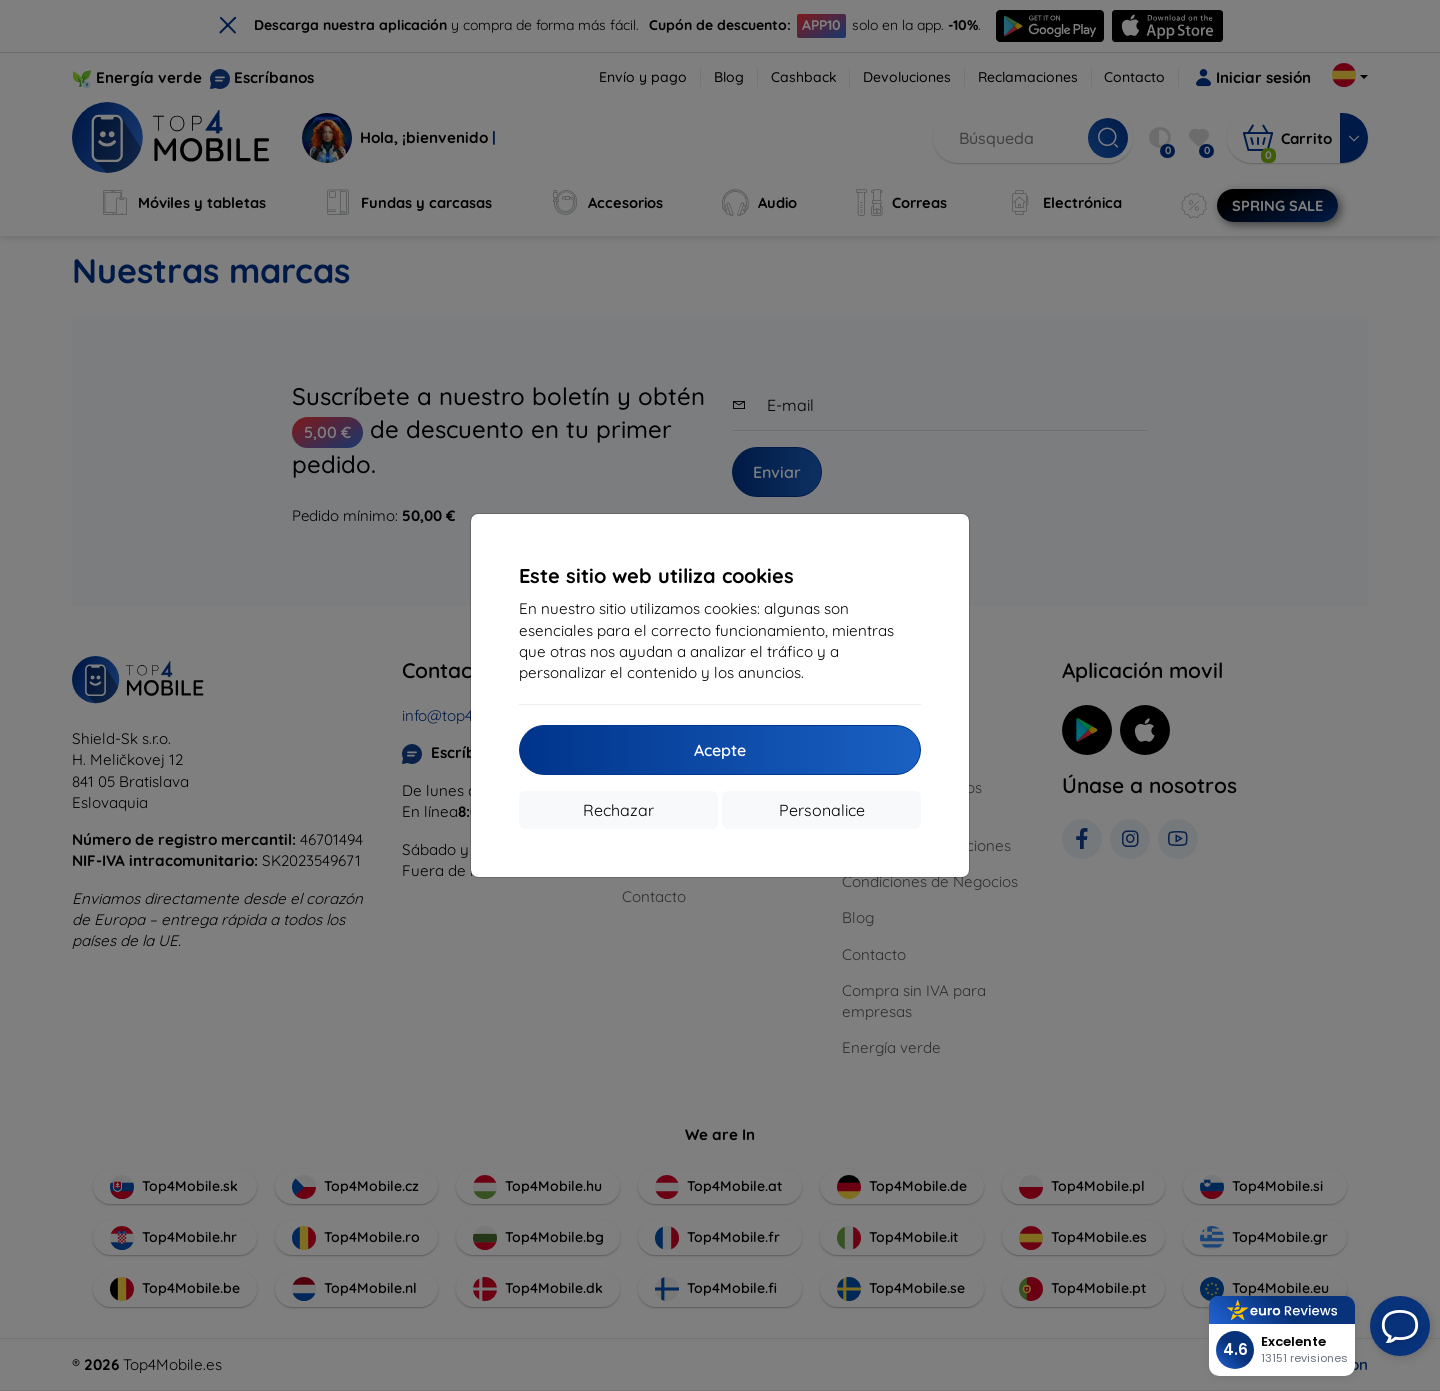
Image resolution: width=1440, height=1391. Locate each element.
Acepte (720, 750)
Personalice (822, 810)
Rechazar (618, 810)
